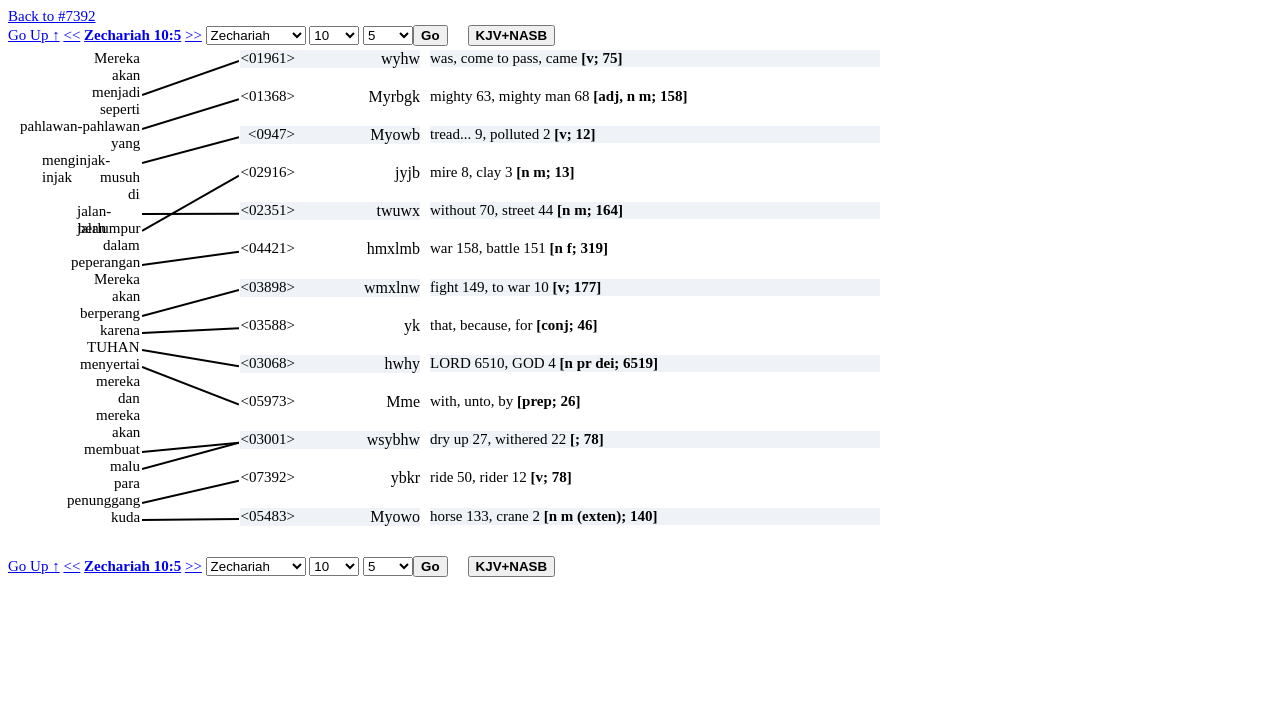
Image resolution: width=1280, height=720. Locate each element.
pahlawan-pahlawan (80, 126)
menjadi (116, 92)
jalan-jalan (94, 211)
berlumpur (109, 228)
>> (193, 35)
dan (129, 398)
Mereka (117, 58)
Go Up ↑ (34, 35)
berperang (110, 313)
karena (120, 330)
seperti (120, 109)
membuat (112, 449)
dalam (121, 245)
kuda (125, 517)
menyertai (110, 364)
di (134, 194)
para (127, 483)
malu (125, 466)
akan (126, 75)
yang (125, 143)
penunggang (103, 500)
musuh (120, 177)
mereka (118, 381)
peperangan (105, 262)
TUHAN (113, 347)
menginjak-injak (76, 160)
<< (71, 35)
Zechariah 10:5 (132, 35)
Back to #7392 (52, 16)
